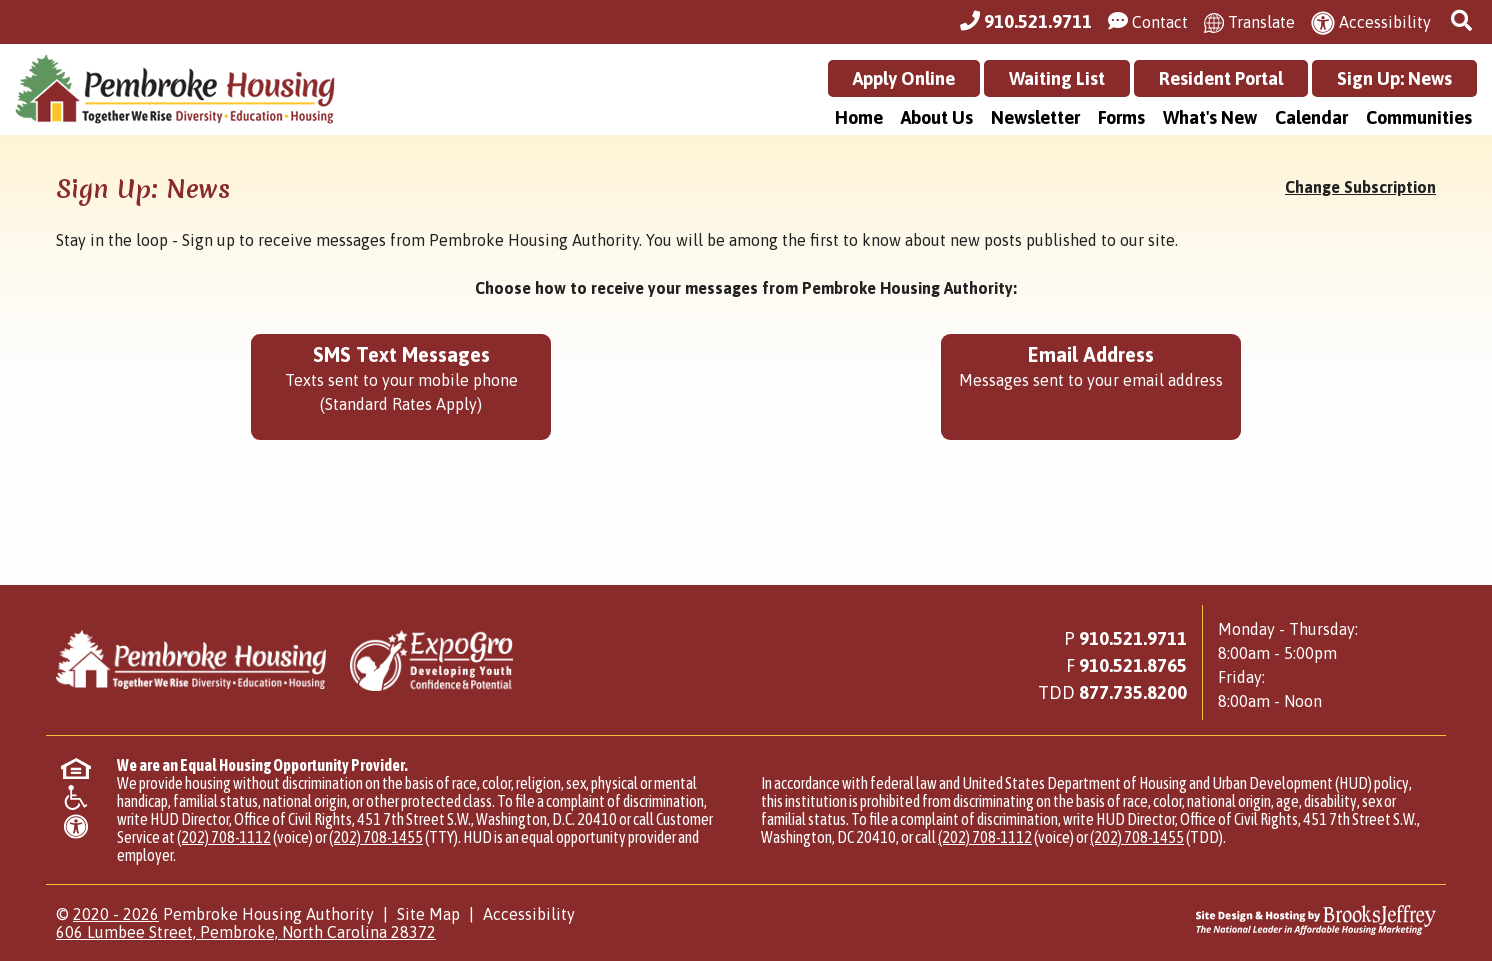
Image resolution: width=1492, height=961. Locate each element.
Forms (1121, 117)
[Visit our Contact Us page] (1148, 22)
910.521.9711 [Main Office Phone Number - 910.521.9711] (1133, 638)
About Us (937, 117)
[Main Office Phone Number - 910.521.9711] (1026, 22)
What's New (1210, 117)
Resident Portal (1221, 78)
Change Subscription (1360, 187)
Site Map (428, 914)
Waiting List (1057, 78)
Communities (1419, 117)
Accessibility (529, 914)
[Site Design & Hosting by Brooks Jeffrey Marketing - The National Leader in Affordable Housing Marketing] (1263, 920)
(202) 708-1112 (224, 837)
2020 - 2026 (116, 914)
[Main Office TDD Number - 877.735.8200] (1133, 692)
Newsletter (1035, 117)
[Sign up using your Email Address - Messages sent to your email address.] (1091, 387)
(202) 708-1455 (376, 837)
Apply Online (904, 78)
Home (859, 117)
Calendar (1311, 117)
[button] (1464, 21)
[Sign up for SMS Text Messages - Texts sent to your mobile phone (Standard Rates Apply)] (401, 387)
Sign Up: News (1394, 78)
